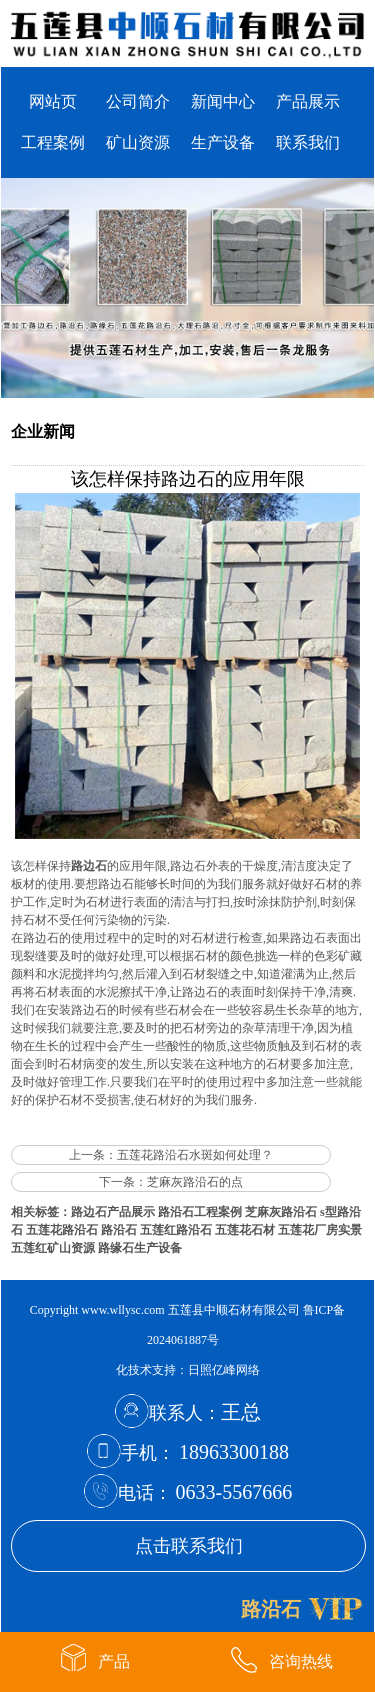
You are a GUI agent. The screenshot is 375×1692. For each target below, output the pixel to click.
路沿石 (119, 1230)
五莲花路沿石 (62, 1230)
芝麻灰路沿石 (281, 1212)
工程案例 (53, 142)
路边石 (89, 866)
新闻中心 (223, 101)
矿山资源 (138, 142)
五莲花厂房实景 (320, 1230)
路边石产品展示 (113, 1212)
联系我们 (308, 142)
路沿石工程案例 (200, 1212)
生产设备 (223, 142)
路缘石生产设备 (140, 1248)
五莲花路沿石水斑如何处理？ (195, 1155)
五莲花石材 (245, 1230)
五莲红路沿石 (176, 1230)
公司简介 (138, 101)
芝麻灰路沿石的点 (195, 1182)
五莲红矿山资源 (53, 1248)
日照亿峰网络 (224, 1370)
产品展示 (308, 101)
